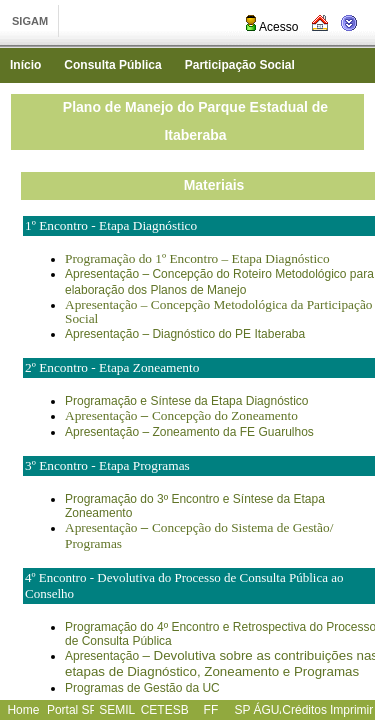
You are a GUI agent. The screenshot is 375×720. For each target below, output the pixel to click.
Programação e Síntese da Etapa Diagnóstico (186, 401)
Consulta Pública (112, 65)
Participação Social (240, 65)
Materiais (214, 185)
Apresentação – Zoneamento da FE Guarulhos (189, 432)
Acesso (270, 27)
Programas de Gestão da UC (142, 688)
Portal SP (72, 710)
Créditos (304, 710)
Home (23, 710)
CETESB (165, 710)
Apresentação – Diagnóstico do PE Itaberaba (185, 334)
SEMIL (117, 710)
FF (211, 710)
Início (25, 65)
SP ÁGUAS (264, 710)
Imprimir (351, 710)
